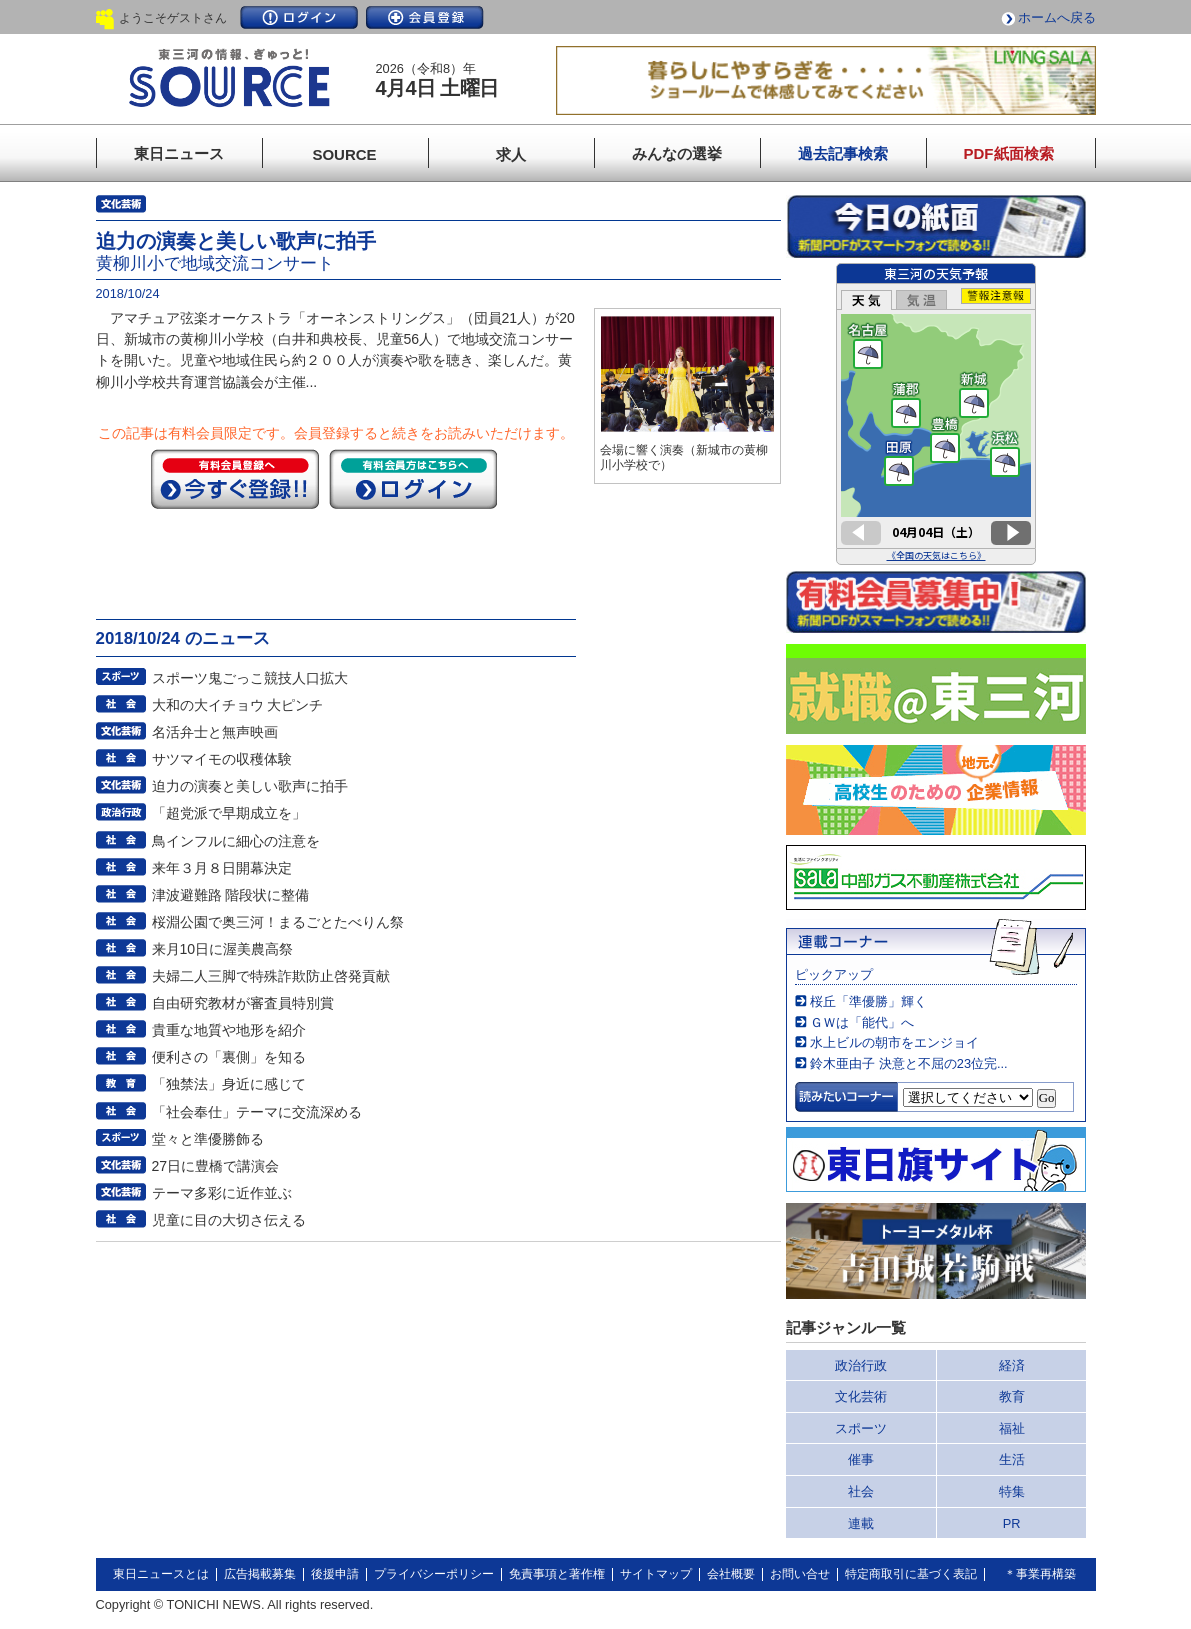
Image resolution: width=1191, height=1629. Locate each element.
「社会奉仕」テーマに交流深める (257, 1112)
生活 (1012, 1459)
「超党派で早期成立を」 (229, 813)
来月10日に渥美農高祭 (223, 949)
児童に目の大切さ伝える (229, 1220)
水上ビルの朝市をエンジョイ (894, 1042)
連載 (861, 1523)
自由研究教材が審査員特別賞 (243, 1003)
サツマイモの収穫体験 (222, 759)
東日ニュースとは (161, 1574)
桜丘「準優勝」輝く (868, 1001)
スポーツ (861, 1428)
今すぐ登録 (235, 479)
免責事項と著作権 (557, 1574)
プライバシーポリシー (434, 1574)
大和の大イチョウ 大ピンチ (238, 705)
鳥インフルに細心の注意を (236, 841)
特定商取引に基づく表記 (911, 1574)
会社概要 (731, 1574)
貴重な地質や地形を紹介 (229, 1030)
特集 (1012, 1491)
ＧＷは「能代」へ (862, 1022)
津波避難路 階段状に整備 (231, 895)
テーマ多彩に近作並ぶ (222, 1193)
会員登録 (425, 17)
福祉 (1012, 1428)
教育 (1012, 1396)
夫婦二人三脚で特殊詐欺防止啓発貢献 (271, 976)
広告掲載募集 (260, 1574)
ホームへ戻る (1057, 17)
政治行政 (861, 1365)
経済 (1012, 1365)
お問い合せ (800, 1574)
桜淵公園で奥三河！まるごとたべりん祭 (278, 922)
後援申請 (335, 1574)
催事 (861, 1459)
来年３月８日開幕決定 (222, 868)
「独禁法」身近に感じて (229, 1084)
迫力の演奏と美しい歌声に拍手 (250, 786)
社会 (861, 1491)
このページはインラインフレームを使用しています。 (936, 414)
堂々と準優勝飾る (208, 1139)
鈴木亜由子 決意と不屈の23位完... (908, 1063)
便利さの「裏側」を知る (229, 1057)
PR (1012, 1523)
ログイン (299, 17)
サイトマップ (656, 1574)
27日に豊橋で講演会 (216, 1166)
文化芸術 (861, 1396)
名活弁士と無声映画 (215, 732)
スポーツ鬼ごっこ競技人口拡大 (250, 678)
